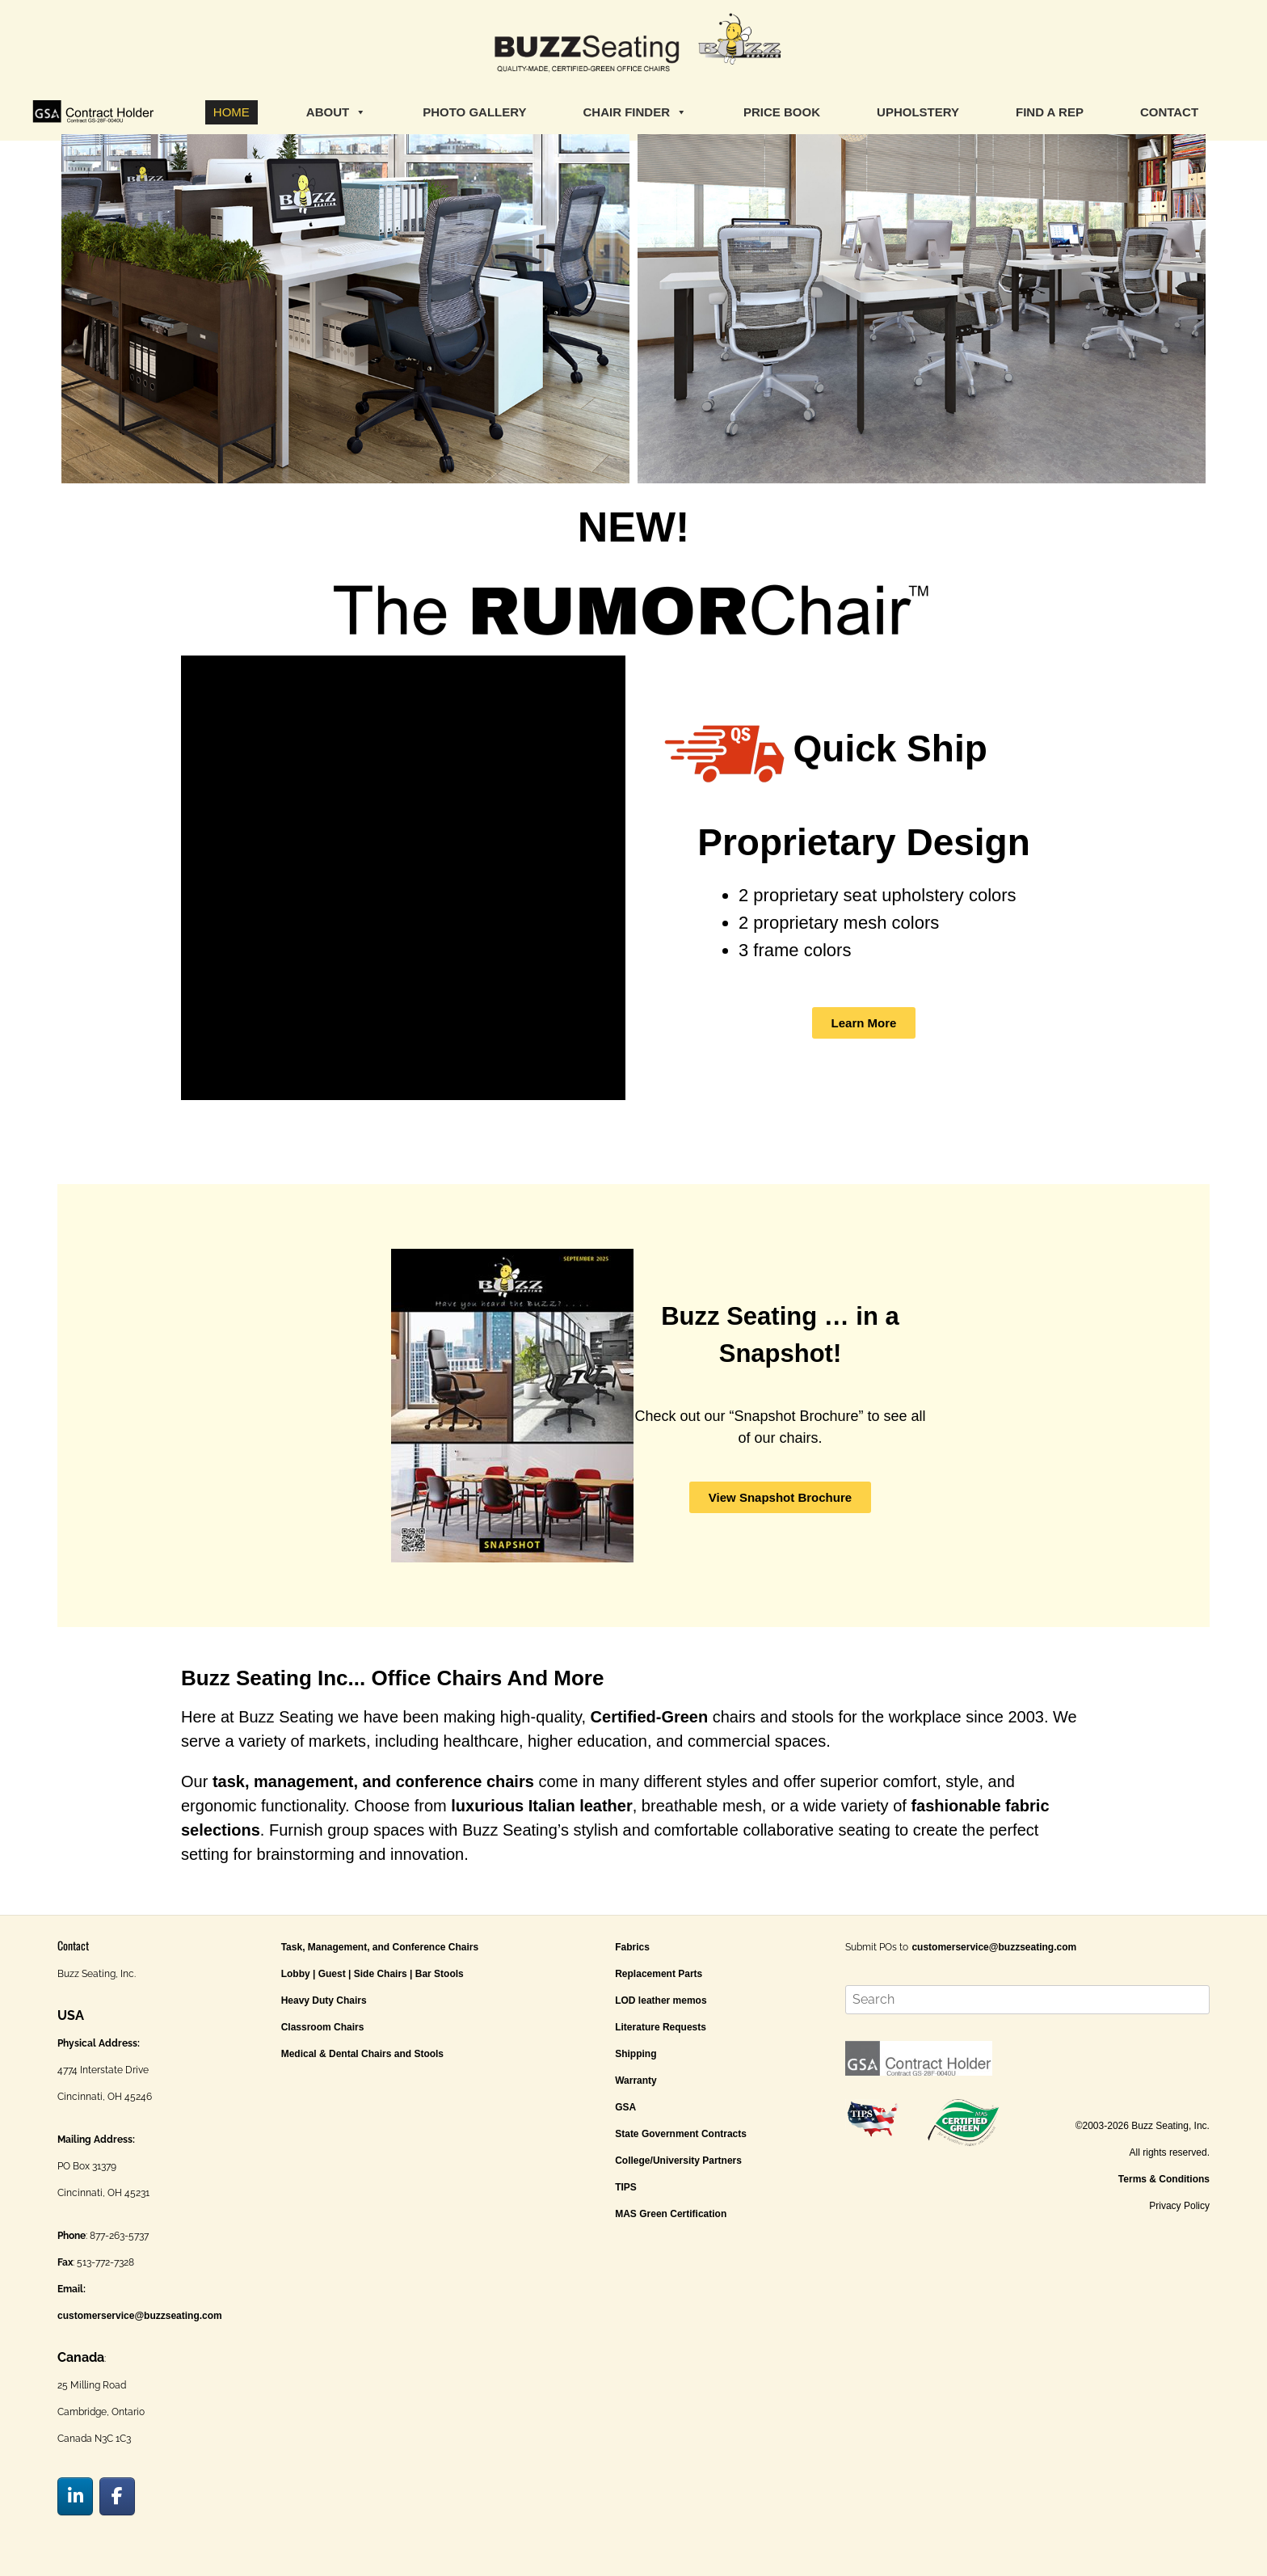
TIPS (626, 2187)
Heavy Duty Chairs (324, 2000)
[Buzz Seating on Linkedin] (75, 2496)
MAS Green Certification (670, 2214)
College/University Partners (678, 2160)
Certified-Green (650, 1717)
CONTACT (1169, 112)
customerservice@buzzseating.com (139, 2315)
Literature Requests (660, 2027)
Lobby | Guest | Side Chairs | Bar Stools (372, 1973)
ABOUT (336, 112)
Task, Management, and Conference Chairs (380, 1947)
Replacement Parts (658, 1973)
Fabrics (632, 1947)
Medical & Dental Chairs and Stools (362, 2054)
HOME (231, 112)
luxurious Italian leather (542, 1806)
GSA (625, 2107)
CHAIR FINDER (635, 112)
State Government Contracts (681, 2134)
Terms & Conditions (1164, 2179)
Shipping (635, 2054)
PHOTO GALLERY (474, 112)
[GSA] (92, 112)
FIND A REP (1050, 112)
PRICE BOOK (781, 112)
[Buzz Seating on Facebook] (117, 2496)
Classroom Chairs (322, 2027)
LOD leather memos (660, 2000)
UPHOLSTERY (918, 112)
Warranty (636, 2080)
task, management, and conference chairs (373, 1781)
